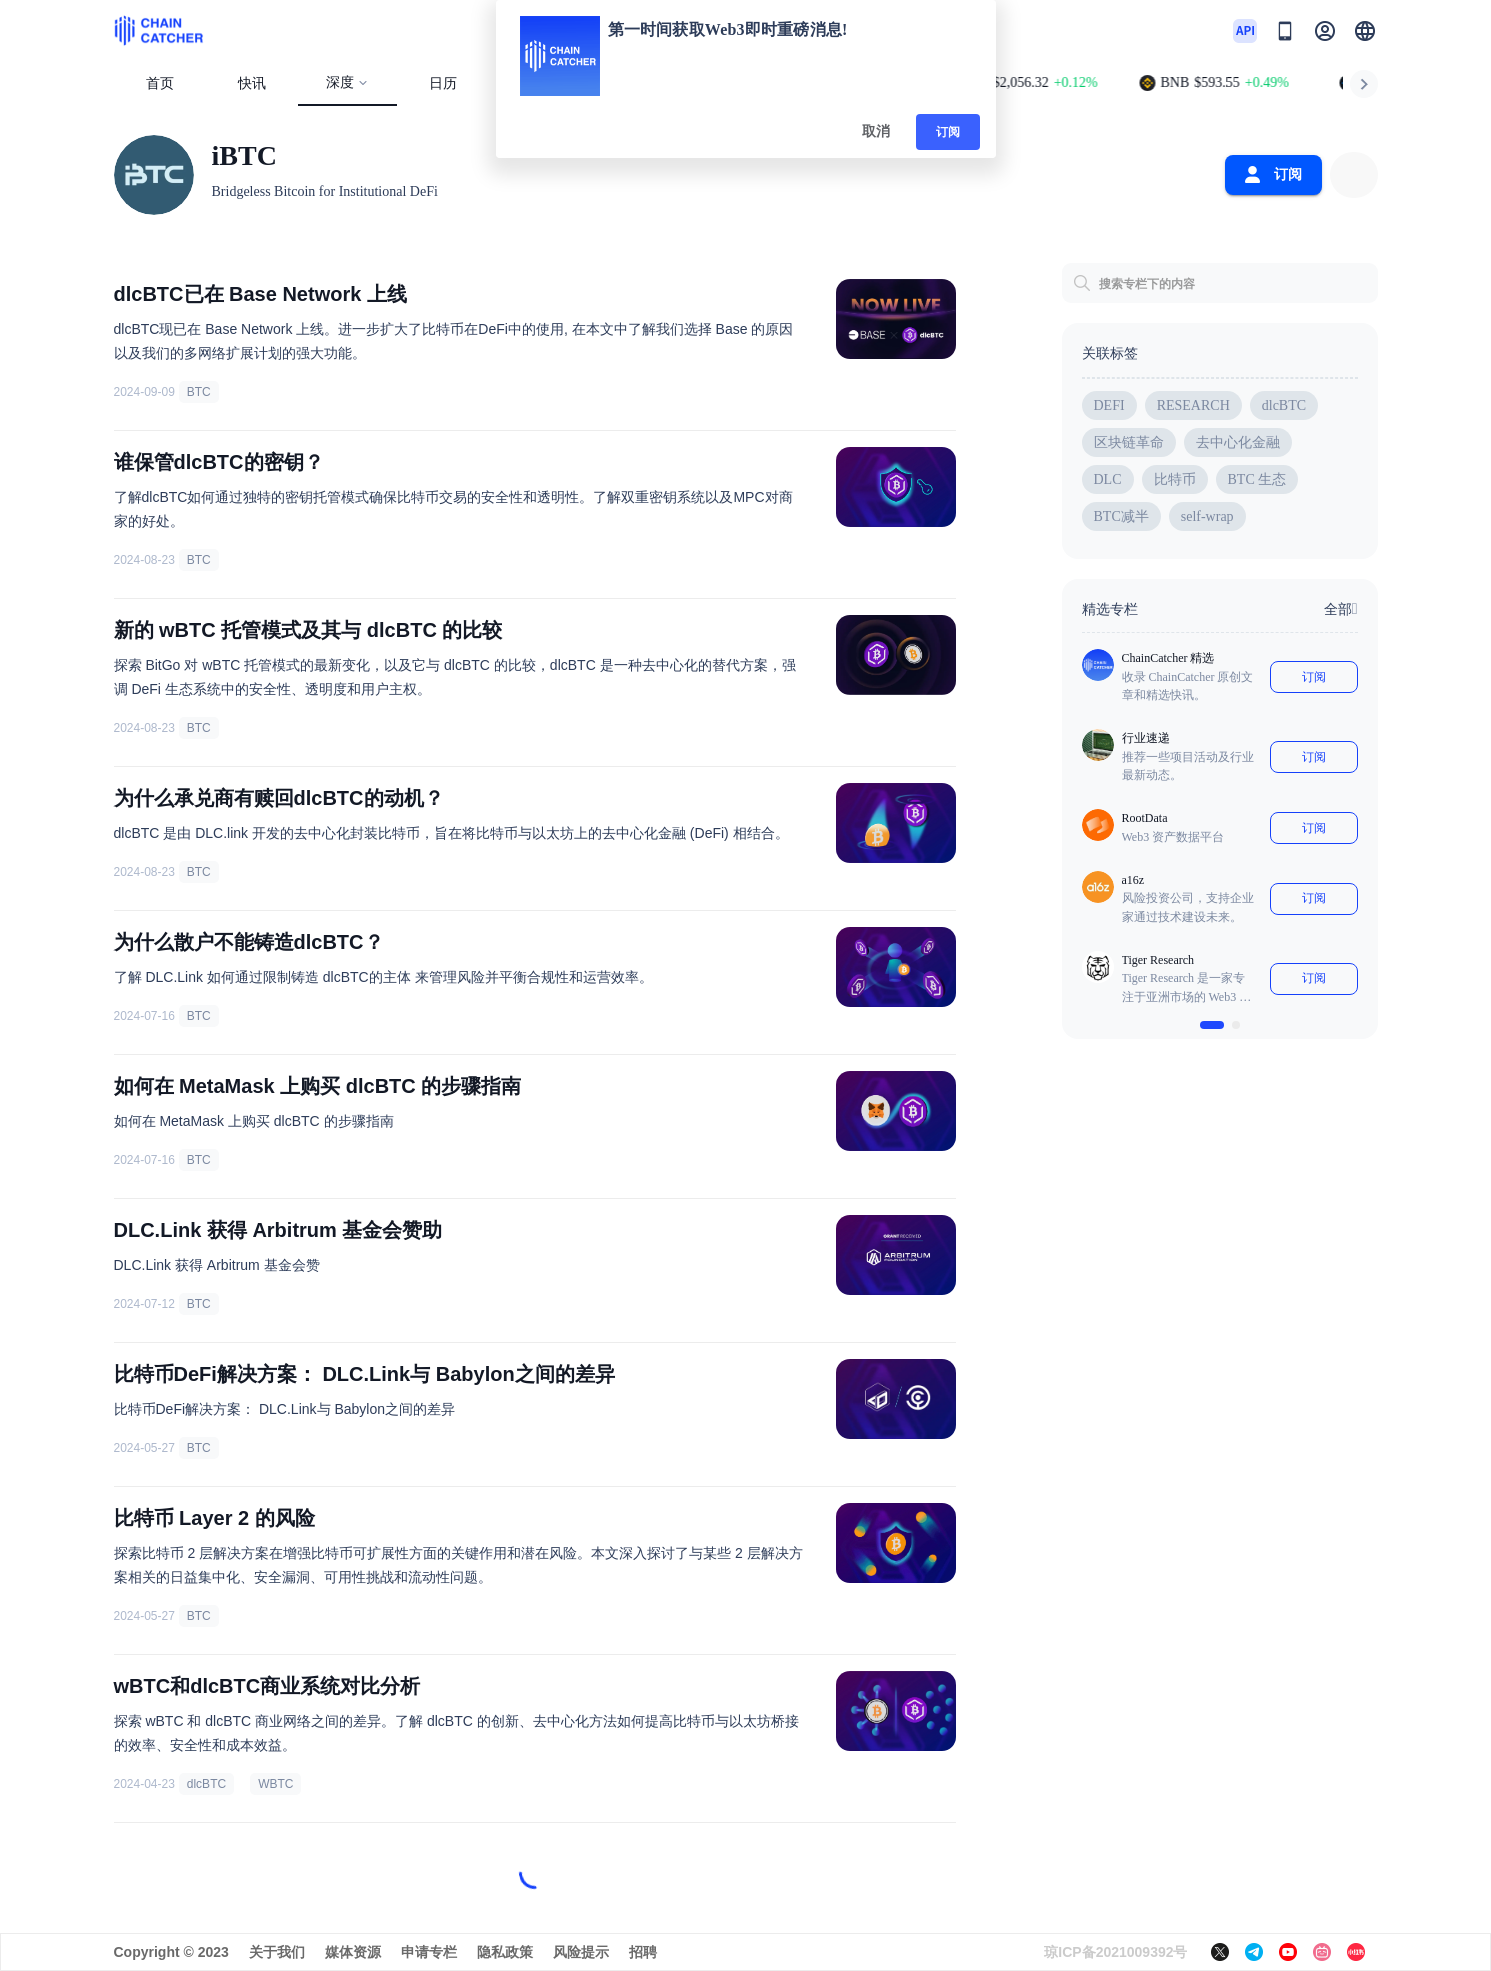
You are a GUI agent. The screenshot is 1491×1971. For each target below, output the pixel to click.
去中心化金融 (1238, 442)
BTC (199, 392)
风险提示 (581, 1952)
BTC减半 (1121, 516)
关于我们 (277, 1952)
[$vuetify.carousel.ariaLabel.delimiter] (1212, 1025)
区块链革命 (1129, 442)
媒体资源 (353, 1952)
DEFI (1109, 405)
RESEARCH (1193, 405)
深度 (347, 82)
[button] (1365, 31)
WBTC (275, 1784)
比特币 (1175, 479)
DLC (1108, 479)
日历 (443, 83)
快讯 (252, 83)
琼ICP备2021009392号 (1115, 1952)
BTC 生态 (1257, 479)
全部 (1341, 609)
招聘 (643, 1952)
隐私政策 (505, 1952)
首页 (160, 83)
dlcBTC (206, 1784)
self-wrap (1207, 516)
